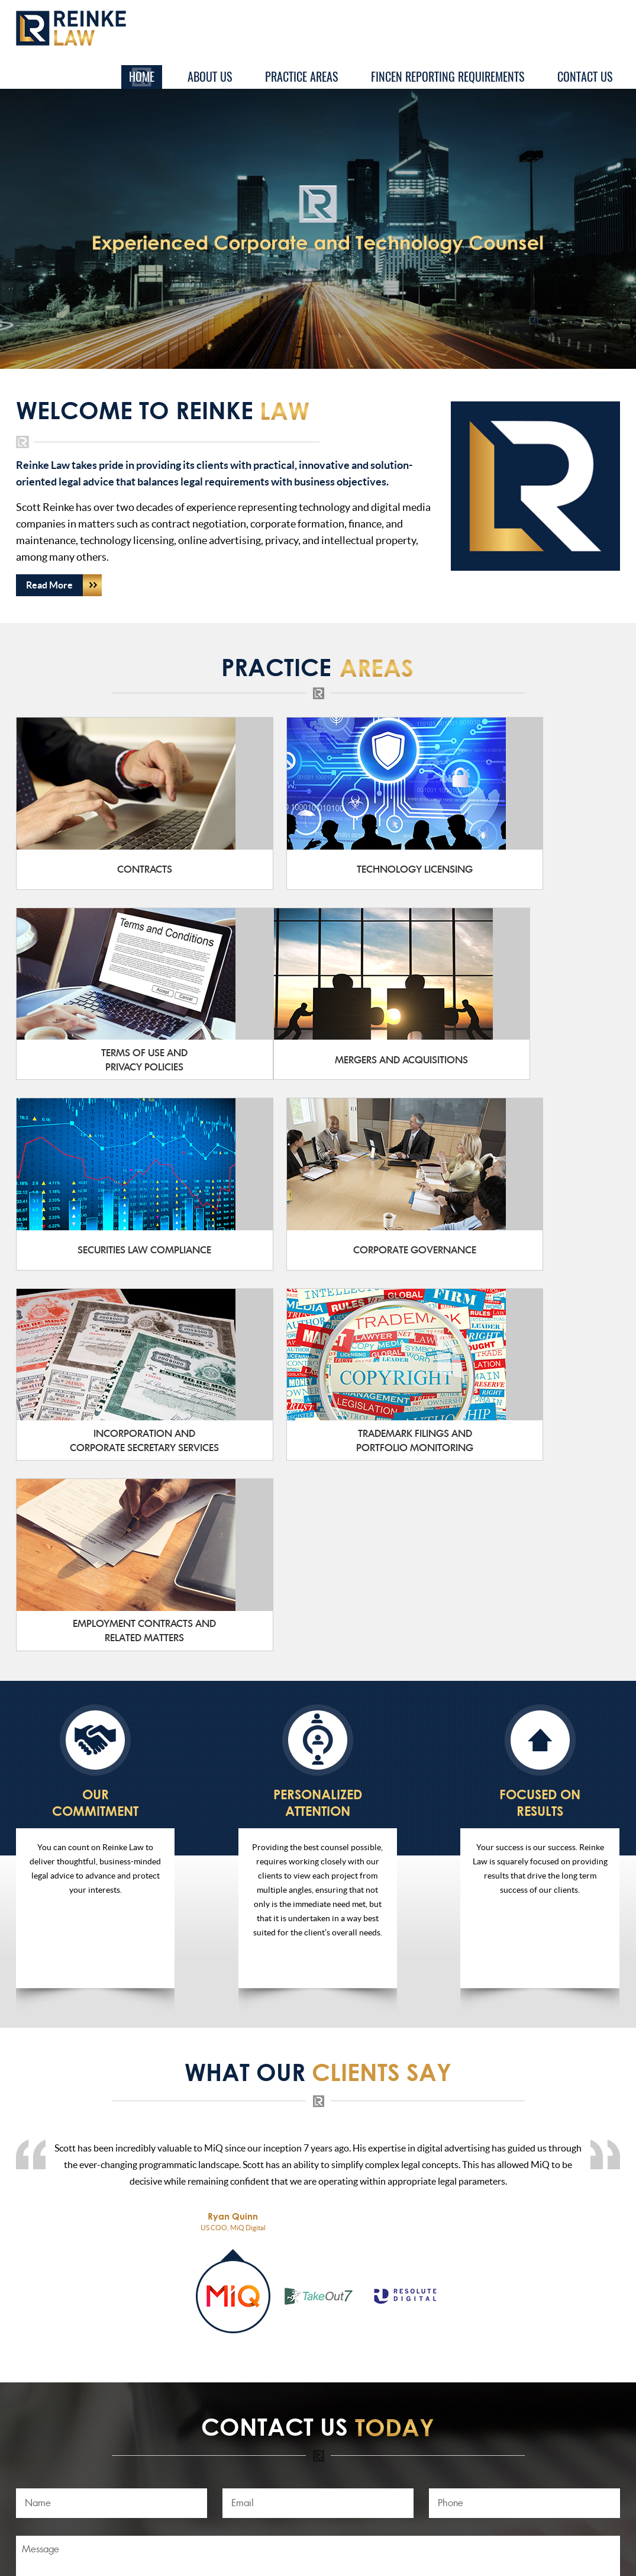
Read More (64, 585)
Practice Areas (301, 77)
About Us (210, 77)
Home (141, 77)
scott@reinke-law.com (209, 2435)
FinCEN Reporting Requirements (447, 77)
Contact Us (584, 77)
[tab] (233, 1907)
